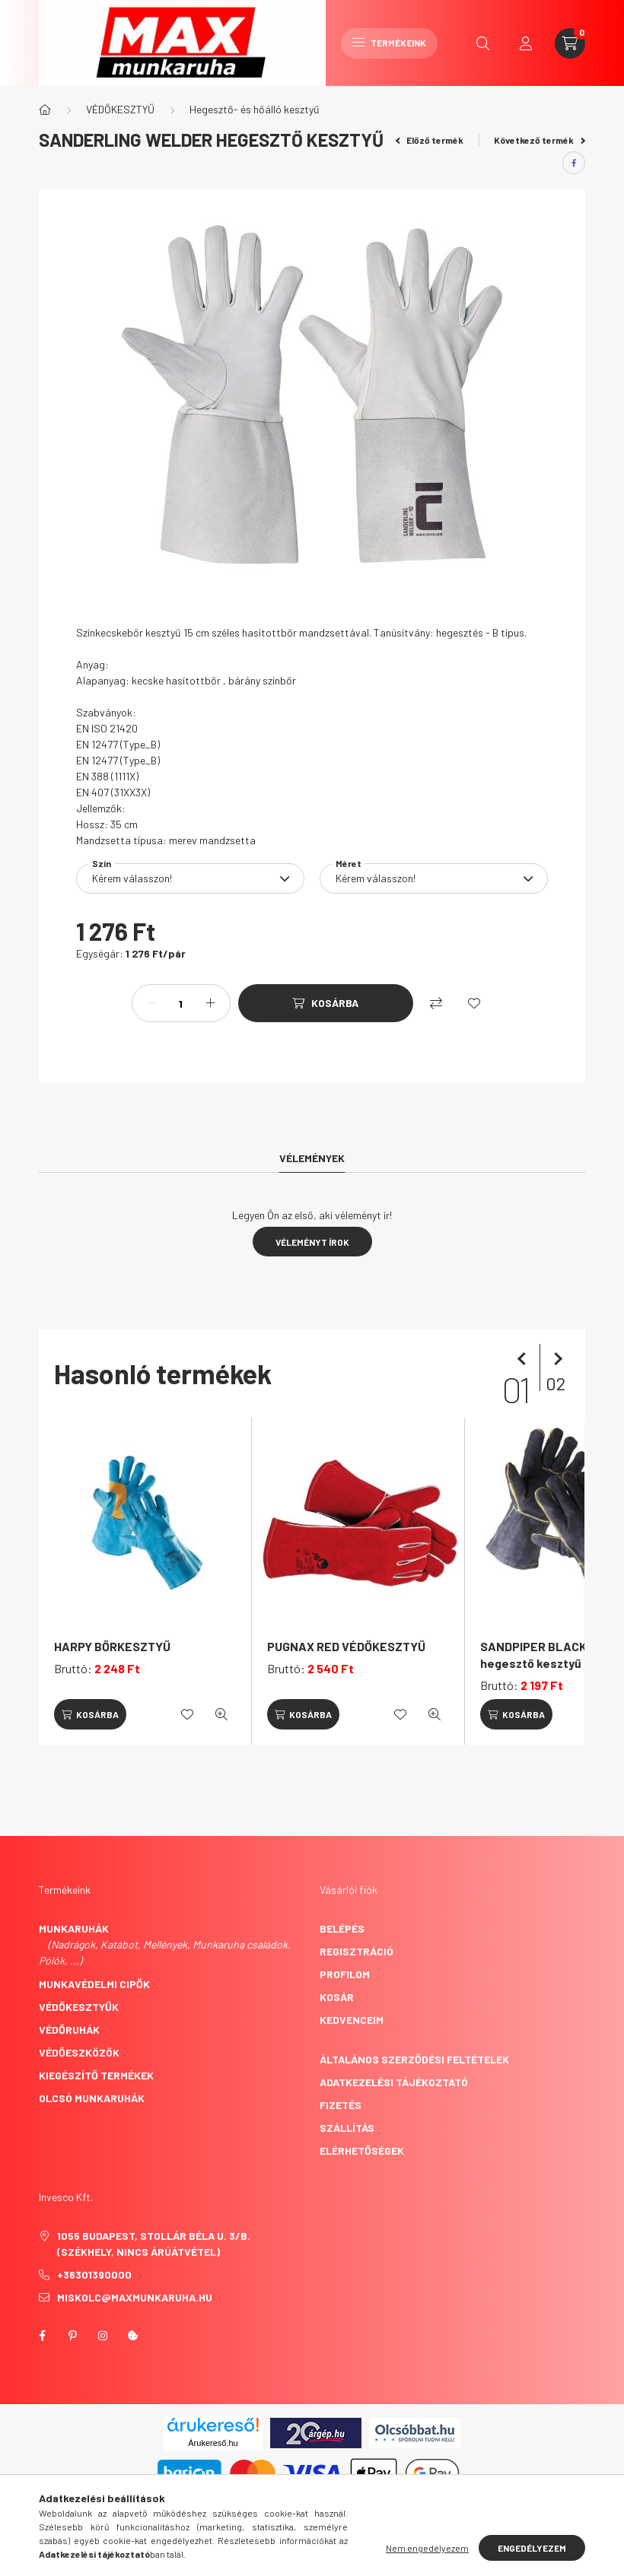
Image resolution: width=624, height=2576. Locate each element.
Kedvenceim (352, 2019)
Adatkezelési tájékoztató (394, 2082)
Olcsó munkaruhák (92, 2098)
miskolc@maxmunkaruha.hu (134, 2297)
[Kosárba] (325, 1003)
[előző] (524, 1359)
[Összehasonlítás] (436, 1003)
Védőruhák (69, 2029)
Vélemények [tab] (312, 1157)
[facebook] (573, 162)
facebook (42, 2335)
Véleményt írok (312, 1242)
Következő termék (539, 140)
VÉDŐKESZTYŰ (120, 109)
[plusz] (210, 1003)
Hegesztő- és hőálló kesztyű (254, 109)
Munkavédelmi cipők (94, 1983)
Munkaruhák (74, 1928)
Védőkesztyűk (79, 2006)
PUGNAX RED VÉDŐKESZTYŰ (346, 1646)
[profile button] (526, 43)
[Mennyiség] (181, 1003)
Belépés (342, 1928)
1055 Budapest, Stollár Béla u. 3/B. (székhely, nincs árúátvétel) (153, 2243)
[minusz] (151, 1003)
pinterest (72, 2335)
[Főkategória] (45, 109)
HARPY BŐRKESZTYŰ (112, 1646)
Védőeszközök (79, 2052)
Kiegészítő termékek (96, 2075)
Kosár (337, 1996)
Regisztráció (356, 1951)
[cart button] (570, 43)
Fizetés (340, 2104)
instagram (103, 2335)
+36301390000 (94, 2274)
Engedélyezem (532, 2548)
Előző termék (430, 140)
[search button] (483, 43)
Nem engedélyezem (427, 2548)
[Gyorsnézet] (221, 1714)
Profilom (345, 1974)
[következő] (555, 1359)
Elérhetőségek (362, 2150)
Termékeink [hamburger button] (389, 42)
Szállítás (347, 2127)
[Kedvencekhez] (474, 1003)
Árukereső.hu (212, 2442)
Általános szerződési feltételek (414, 2059)
